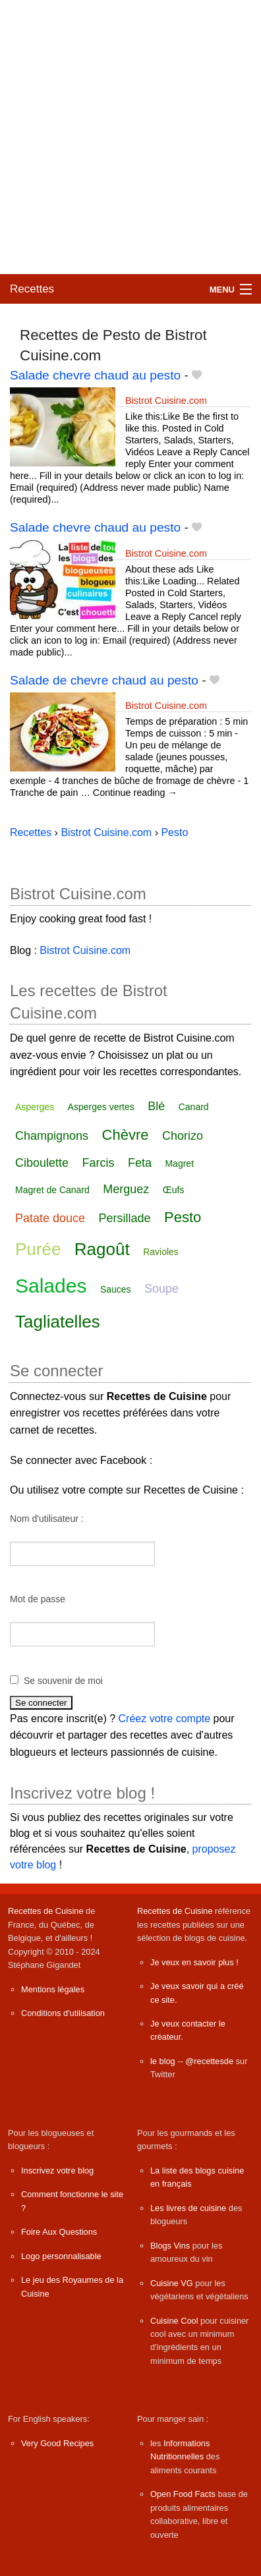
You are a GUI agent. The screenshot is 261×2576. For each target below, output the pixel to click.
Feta (140, 1162)
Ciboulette (42, 1162)
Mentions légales (52, 1989)
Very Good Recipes (57, 2443)
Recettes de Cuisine (46, 1911)
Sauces (115, 1289)
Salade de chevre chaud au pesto (104, 680)
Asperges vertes (101, 1107)
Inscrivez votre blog (57, 2170)
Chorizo (182, 1135)
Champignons (51, 1135)
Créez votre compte (165, 1718)
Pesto (182, 1217)
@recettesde (209, 2061)
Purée (38, 1249)
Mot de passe (37, 1599)
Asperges (34, 1107)
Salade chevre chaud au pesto (95, 375)
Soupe (161, 1288)
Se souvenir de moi (63, 1680)
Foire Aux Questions (59, 2232)
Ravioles (161, 1251)
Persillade (125, 1218)
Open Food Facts (183, 2494)
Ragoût (102, 1249)
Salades (50, 1286)
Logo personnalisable (61, 2256)
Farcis (98, 1162)
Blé (156, 1106)
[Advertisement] (130, 137)
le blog (162, 2061)
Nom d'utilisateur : (47, 1518)
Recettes (32, 289)
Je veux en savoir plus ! (194, 1962)
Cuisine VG (171, 2283)
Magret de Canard (52, 1190)
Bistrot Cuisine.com (166, 400)
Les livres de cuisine (188, 2208)
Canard (194, 1107)
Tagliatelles (57, 1321)
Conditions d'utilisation (63, 2013)
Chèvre (125, 1135)
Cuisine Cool (174, 2321)
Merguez (126, 1189)
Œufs (174, 1190)
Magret (179, 1163)
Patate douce (50, 1218)
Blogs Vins (170, 2246)
